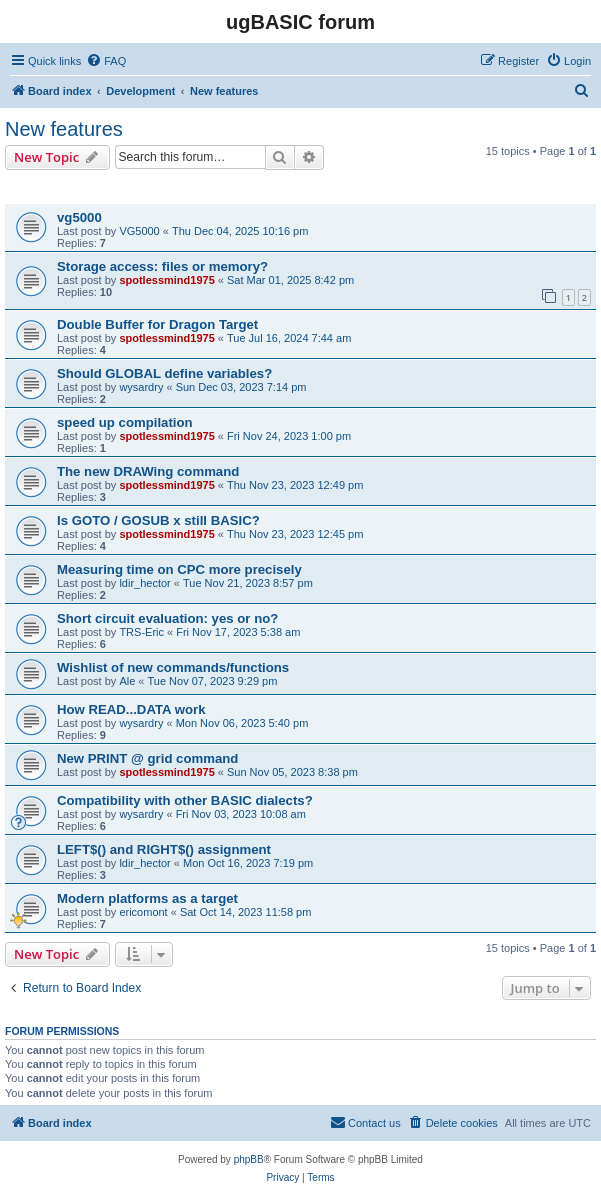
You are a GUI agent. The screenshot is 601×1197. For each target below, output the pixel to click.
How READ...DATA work (131, 709)
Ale (127, 681)
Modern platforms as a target (147, 898)
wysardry (141, 387)
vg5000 (79, 217)
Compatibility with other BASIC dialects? (185, 800)
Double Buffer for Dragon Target (157, 324)
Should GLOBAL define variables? (164, 373)
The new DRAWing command (148, 471)
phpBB (249, 1159)
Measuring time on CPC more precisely (179, 569)
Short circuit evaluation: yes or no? (167, 618)
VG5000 (139, 231)
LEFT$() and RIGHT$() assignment (164, 849)
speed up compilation (125, 422)
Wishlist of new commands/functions (173, 667)
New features (64, 129)
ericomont (143, 912)
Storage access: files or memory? (162, 266)
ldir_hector (144, 583)
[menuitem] (106, 61)
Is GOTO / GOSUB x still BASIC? (158, 520)
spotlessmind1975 (166, 280)
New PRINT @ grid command (147, 758)
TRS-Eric (141, 632)
